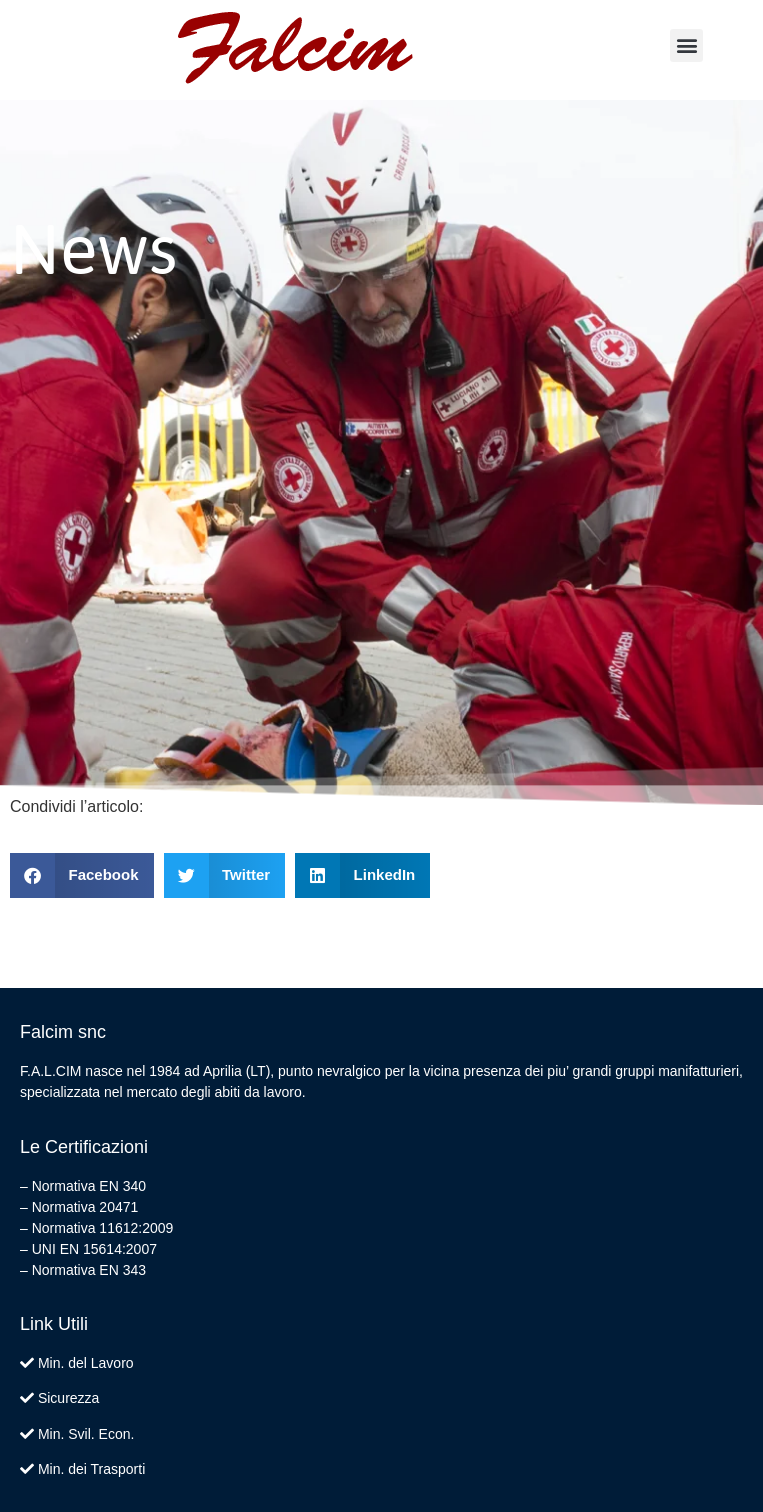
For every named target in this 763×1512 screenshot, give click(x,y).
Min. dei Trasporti (91, 1469)
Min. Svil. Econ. (86, 1434)
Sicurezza (68, 1398)
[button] (686, 45)
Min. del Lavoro (86, 1363)
